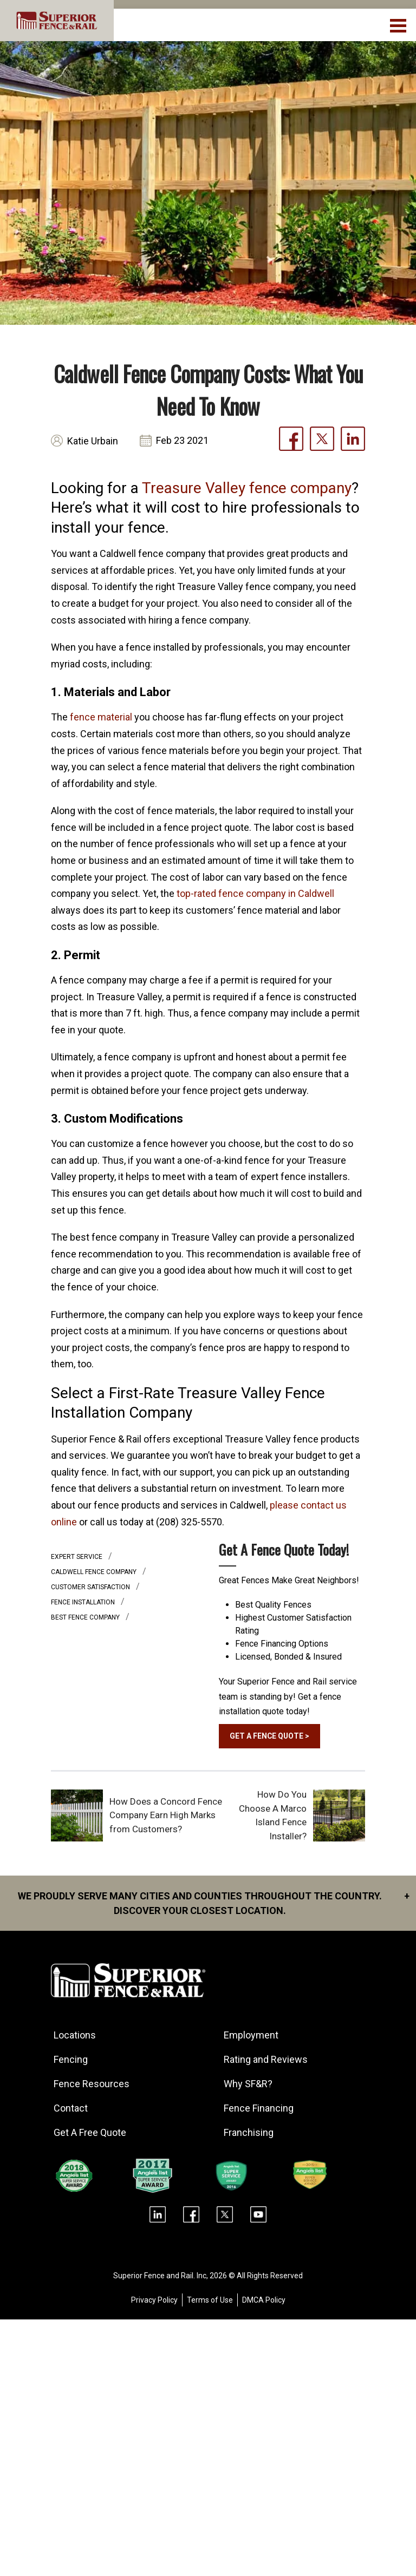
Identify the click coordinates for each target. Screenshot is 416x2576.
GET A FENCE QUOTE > (270, 1736)
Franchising (249, 2132)
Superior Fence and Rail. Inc (159, 2275)
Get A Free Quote (90, 2132)
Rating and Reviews (266, 2059)
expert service (77, 1557)
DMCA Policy (263, 2300)
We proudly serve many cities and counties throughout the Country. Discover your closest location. (214, 1902)
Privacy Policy (154, 2300)
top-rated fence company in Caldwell (255, 893)
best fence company (86, 1617)
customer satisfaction (91, 1587)
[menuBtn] (399, 24)
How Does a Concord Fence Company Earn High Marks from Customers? (165, 1815)
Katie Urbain (92, 441)
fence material (101, 717)
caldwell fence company (94, 1572)
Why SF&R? (248, 2083)
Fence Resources (92, 2083)
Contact (71, 2108)
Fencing (71, 2059)
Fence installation (83, 1602)
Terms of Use (210, 2300)
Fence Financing (259, 2108)
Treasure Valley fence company (247, 488)
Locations (75, 2035)
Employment (251, 2035)
